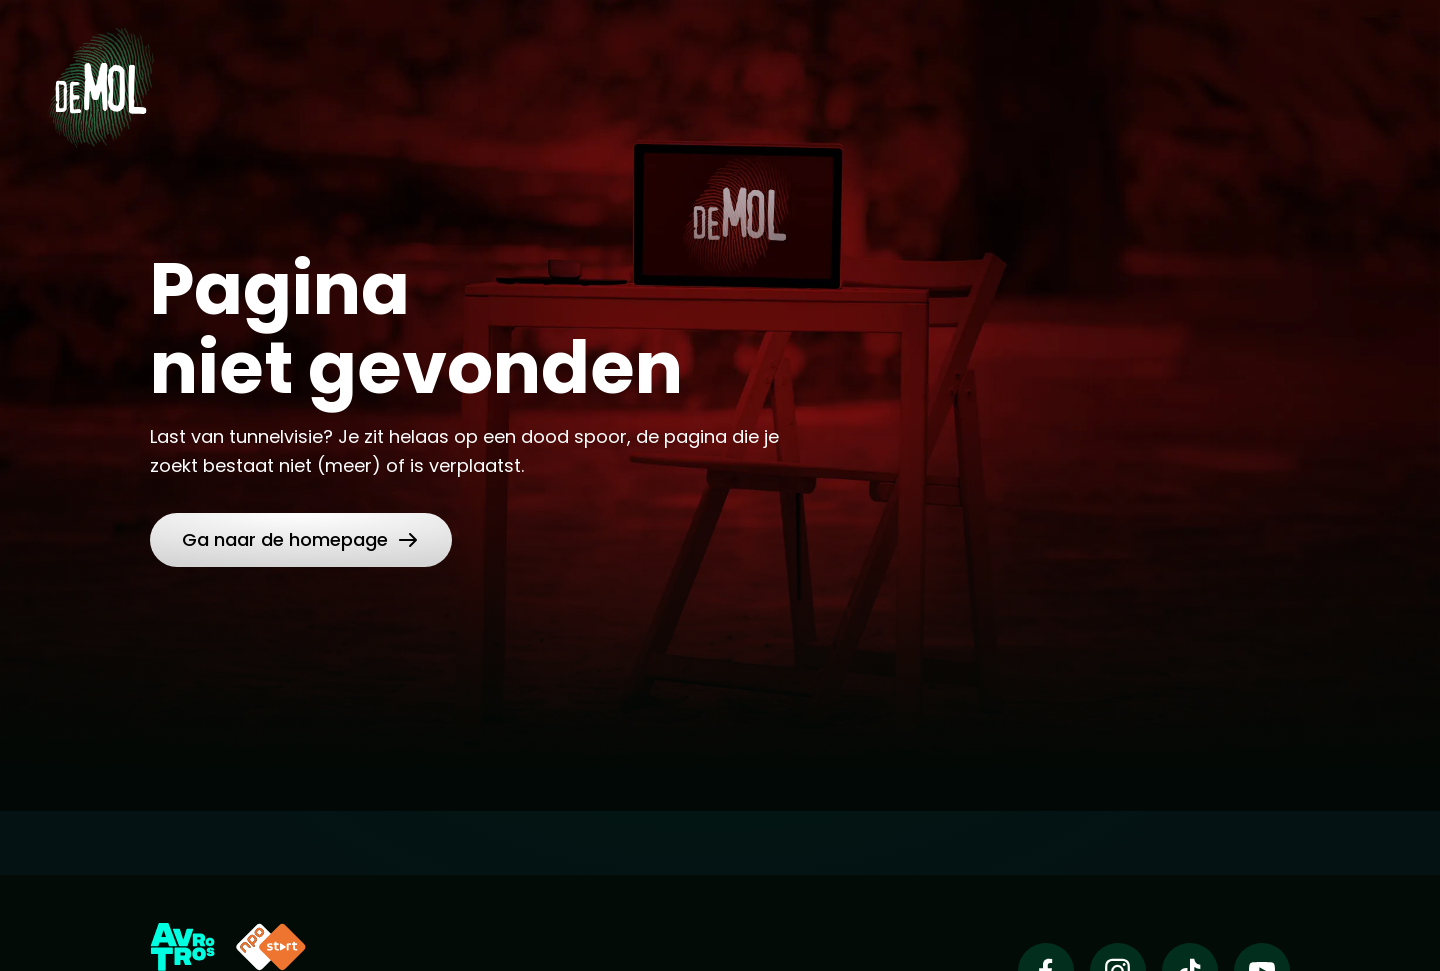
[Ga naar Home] (101, 81)
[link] (301, 540)
